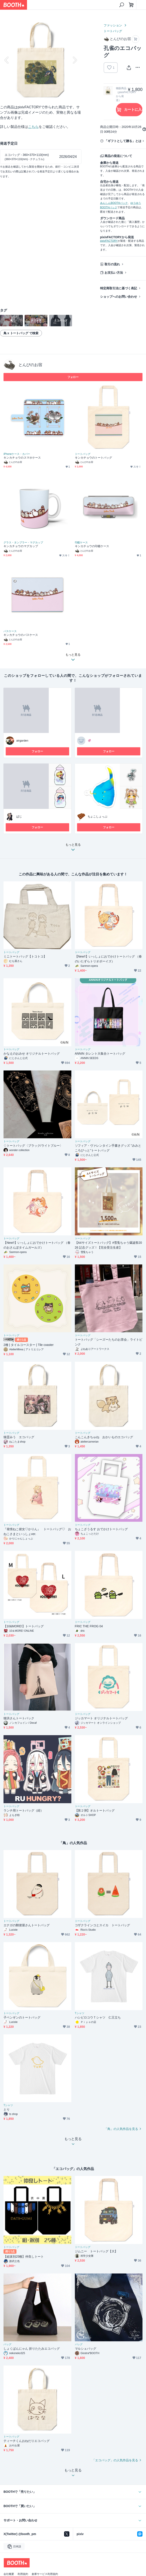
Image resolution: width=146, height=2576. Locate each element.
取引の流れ (112, 264)
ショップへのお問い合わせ (118, 296)
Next (74, 60)
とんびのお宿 (30, 365)
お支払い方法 (114, 272)
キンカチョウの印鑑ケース (92, 546)
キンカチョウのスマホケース (22, 457)
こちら (33, 127)
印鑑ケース (81, 542)
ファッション (113, 25)
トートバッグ (113, 31)
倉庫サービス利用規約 (45, 2574)
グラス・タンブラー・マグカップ (23, 542)
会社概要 (9, 2574)
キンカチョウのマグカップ (21, 546)
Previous (7, 60)
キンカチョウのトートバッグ (93, 457)
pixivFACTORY (109, 240)
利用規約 (23, 2574)
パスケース (10, 631)
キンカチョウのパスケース (21, 635)
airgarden (22, 740)
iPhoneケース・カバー (17, 454)
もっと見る (73, 848)
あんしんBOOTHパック (114, 203)
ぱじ (19, 816)
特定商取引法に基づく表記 (118, 288)
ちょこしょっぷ (98, 816)
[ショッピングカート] (131, 5)
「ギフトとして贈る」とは (123, 141)
